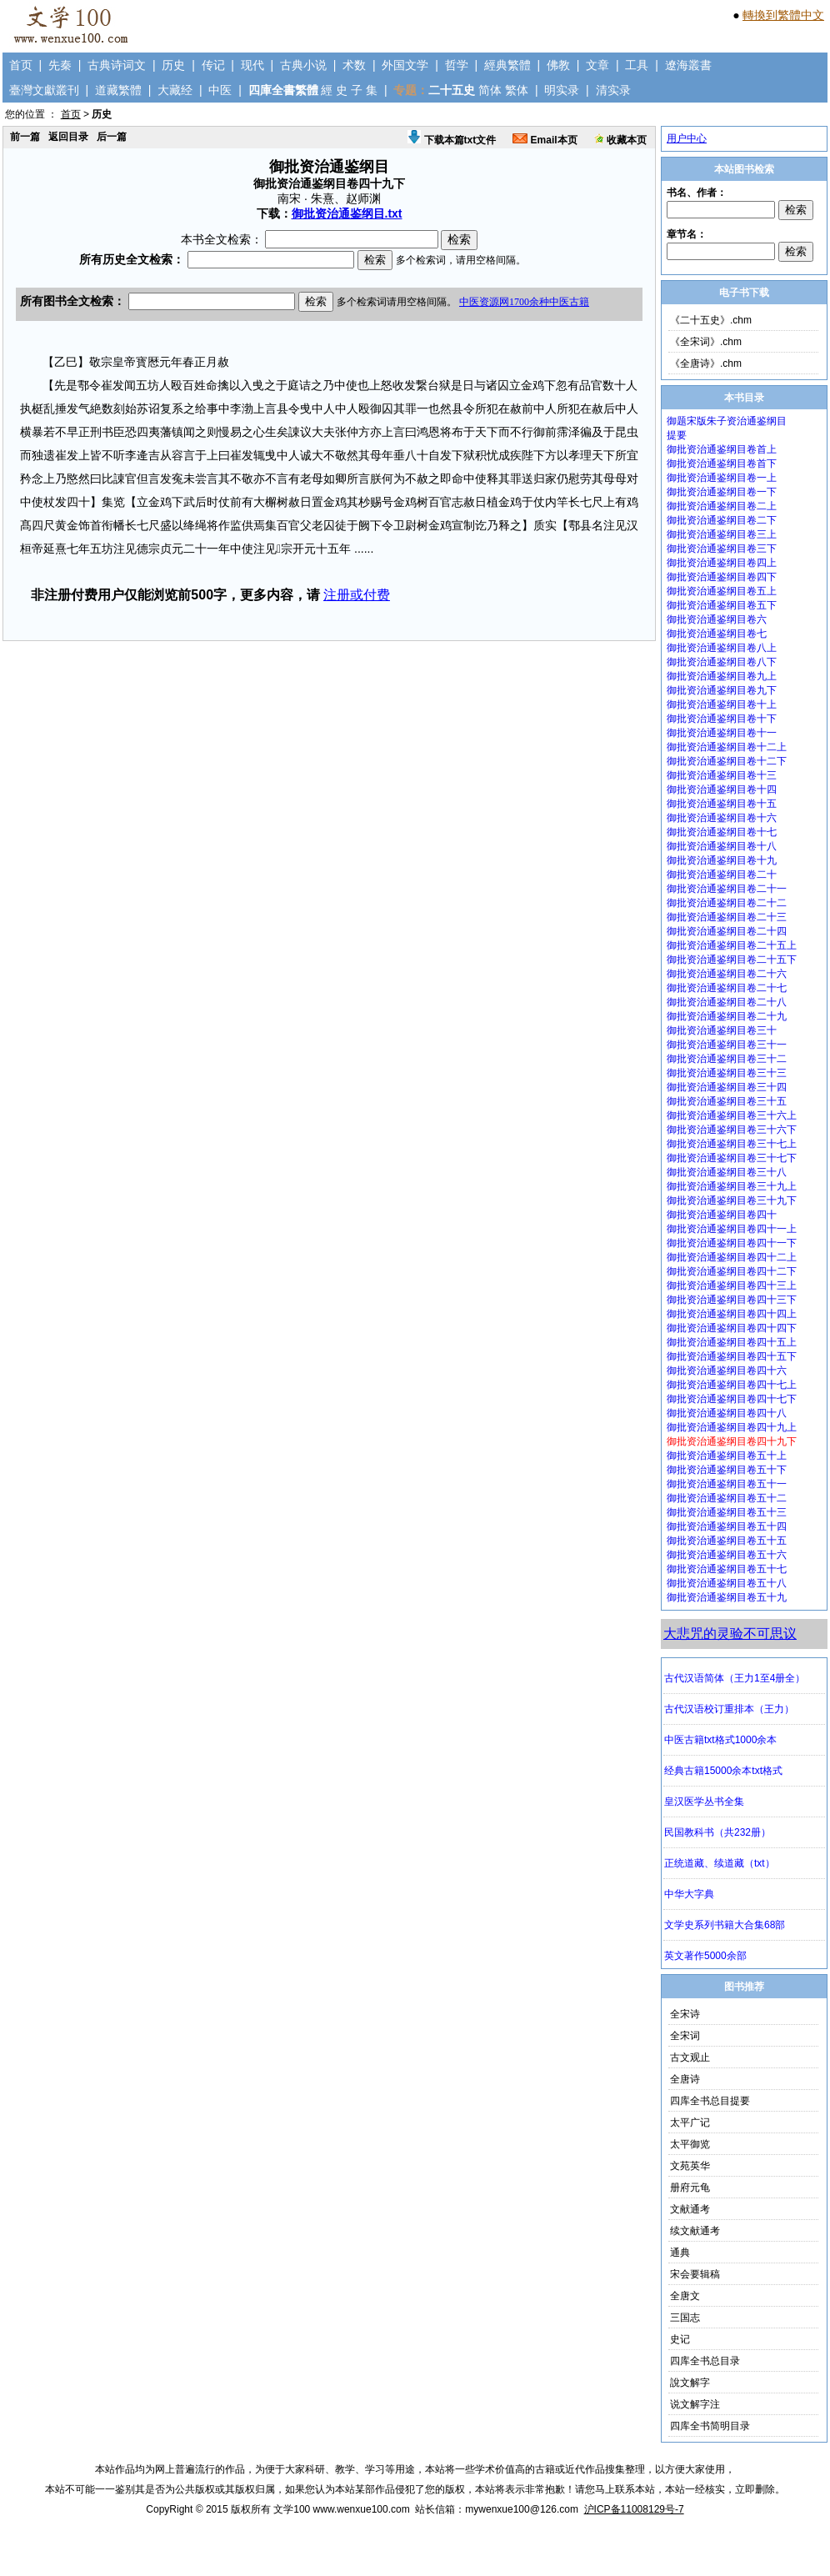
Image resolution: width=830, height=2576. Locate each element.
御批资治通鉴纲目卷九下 (722, 690)
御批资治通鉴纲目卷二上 (722, 506)
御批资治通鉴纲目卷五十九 (727, 1597)
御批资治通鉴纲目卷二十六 (727, 974)
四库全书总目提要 (710, 2101)
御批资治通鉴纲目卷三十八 (727, 1172)
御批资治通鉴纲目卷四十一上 (732, 1229)
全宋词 (685, 2036)
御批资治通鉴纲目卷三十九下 (732, 1200)
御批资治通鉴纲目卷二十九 (727, 1016)
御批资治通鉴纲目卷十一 (722, 733)
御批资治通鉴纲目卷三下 (722, 548)
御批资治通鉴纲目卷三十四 (727, 1087)
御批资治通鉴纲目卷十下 (722, 718)
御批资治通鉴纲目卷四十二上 (732, 1257)
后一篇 (112, 137)
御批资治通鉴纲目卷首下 (722, 463)
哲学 (456, 65)
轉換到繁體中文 (783, 15)
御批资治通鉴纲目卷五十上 (727, 1455)
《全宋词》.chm (706, 342)
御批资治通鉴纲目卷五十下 (727, 1470)
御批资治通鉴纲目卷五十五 (727, 1540)
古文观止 (690, 2057)
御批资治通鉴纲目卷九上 (722, 676)
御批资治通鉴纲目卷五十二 (727, 1498)
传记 (213, 65)
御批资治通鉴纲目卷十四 (722, 789)
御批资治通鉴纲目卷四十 (722, 1214)
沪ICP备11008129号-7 (634, 2509)
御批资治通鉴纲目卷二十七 (727, 988)
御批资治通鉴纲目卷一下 (722, 492)
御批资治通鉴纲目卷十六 (722, 818)
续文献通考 (695, 2231)
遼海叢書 (688, 65)
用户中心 (687, 138)
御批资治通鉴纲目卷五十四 (727, 1526)
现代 (252, 65)
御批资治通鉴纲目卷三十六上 (732, 1115)
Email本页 (544, 140)
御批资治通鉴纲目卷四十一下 (732, 1243)
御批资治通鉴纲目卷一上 (722, 478)
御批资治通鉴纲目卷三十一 (727, 1044)
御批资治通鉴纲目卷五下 (722, 605)
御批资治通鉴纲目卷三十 (722, 1030)
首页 (20, 65)
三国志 (685, 2317)
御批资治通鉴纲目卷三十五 (727, 1101)
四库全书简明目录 (710, 2426)
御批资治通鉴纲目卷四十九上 (732, 1427)
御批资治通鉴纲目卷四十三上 (732, 1285)
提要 (677, 435)
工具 (636, 65)
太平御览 (690, 2144)
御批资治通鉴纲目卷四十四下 (732, 1328)
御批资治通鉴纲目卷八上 (722, 648)
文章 (597, 65)
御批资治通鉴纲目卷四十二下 (732, 1271)
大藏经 (175, 90)
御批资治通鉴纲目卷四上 (722, 563)
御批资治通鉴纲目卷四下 (722, 577)
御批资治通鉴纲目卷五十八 (727, 1583)
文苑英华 (690, 2166)
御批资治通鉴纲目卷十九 (722, 860)
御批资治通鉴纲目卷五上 (722, 591)
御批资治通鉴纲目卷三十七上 (732, 1144)
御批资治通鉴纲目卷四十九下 (732, 1441)
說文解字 (690, 2382)
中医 (220, 90)
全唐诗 (685, 2079)
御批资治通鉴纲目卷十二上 (727, 747)
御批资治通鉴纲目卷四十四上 (732, 1314)
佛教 (558, 65)
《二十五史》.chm (711, 320)
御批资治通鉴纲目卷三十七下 (732, 1158)
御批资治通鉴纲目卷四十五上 (732, 1342)
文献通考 (690, 2209)
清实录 (613, 90)
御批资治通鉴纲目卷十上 (722, 704)
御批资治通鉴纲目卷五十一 (727, 1484)
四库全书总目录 (705, 2361)
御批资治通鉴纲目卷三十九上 (732, 1186)
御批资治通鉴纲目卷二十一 (727, 889)
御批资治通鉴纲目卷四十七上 (732, 1385)
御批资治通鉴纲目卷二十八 (727, 1002)
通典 (680, 2252)
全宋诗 (685, 2014)
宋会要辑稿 (695, 2274)
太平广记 (690, 2122)
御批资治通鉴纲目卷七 (717, 633)
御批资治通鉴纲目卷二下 (722, 520)
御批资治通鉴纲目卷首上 (722, 449)
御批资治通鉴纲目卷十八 (722, 846)
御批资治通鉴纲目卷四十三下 (732, 1300)
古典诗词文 (117, 65)
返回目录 (68, 137)
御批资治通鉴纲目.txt (347, 213)
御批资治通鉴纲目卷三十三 (727, 1073)
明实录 (561, 90)
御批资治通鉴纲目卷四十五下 (732, 1356)
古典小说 (303, 65)
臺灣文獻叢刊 (44, 90)
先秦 (60, 65)
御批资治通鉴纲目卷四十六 (727, 1370)
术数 (354, 65)
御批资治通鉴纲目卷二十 (722, 874)
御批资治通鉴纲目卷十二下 (727, 761)
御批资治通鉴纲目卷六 (717, 619)
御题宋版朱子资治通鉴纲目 (727, 421)
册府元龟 (690, 2187)
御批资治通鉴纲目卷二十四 (727, 931)
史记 (680, 2339)
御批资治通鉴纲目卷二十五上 (732, 945)
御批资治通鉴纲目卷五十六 (727, 1555)
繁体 (516, 90)
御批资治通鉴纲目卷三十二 (727, 1059)
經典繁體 (507, 65)
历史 (173, 65)
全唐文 (685, 2296)
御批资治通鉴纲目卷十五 (722, 803)
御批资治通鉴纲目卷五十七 (727, 1569)
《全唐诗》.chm (706, 363)
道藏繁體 (118, 90)
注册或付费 (356, 595)
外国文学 (405, 65)
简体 (490, 90)
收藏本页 (620, 140)
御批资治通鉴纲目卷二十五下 (732, 959)
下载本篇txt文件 (452, 140)
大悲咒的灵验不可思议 (730, 1633)
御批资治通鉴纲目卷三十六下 (732, 1129)
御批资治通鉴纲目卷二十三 (727, 917)
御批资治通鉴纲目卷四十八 (727, 1413)
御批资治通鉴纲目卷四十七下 (732, 1399)
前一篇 (25, 137)
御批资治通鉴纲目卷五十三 (727, 1512)
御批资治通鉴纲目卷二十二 (727, 903)
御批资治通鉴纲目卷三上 (722, 534)
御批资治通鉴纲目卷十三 (722, 775)
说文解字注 (695, 2404)
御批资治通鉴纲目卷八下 (722, 662)
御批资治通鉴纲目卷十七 (722, 832)
